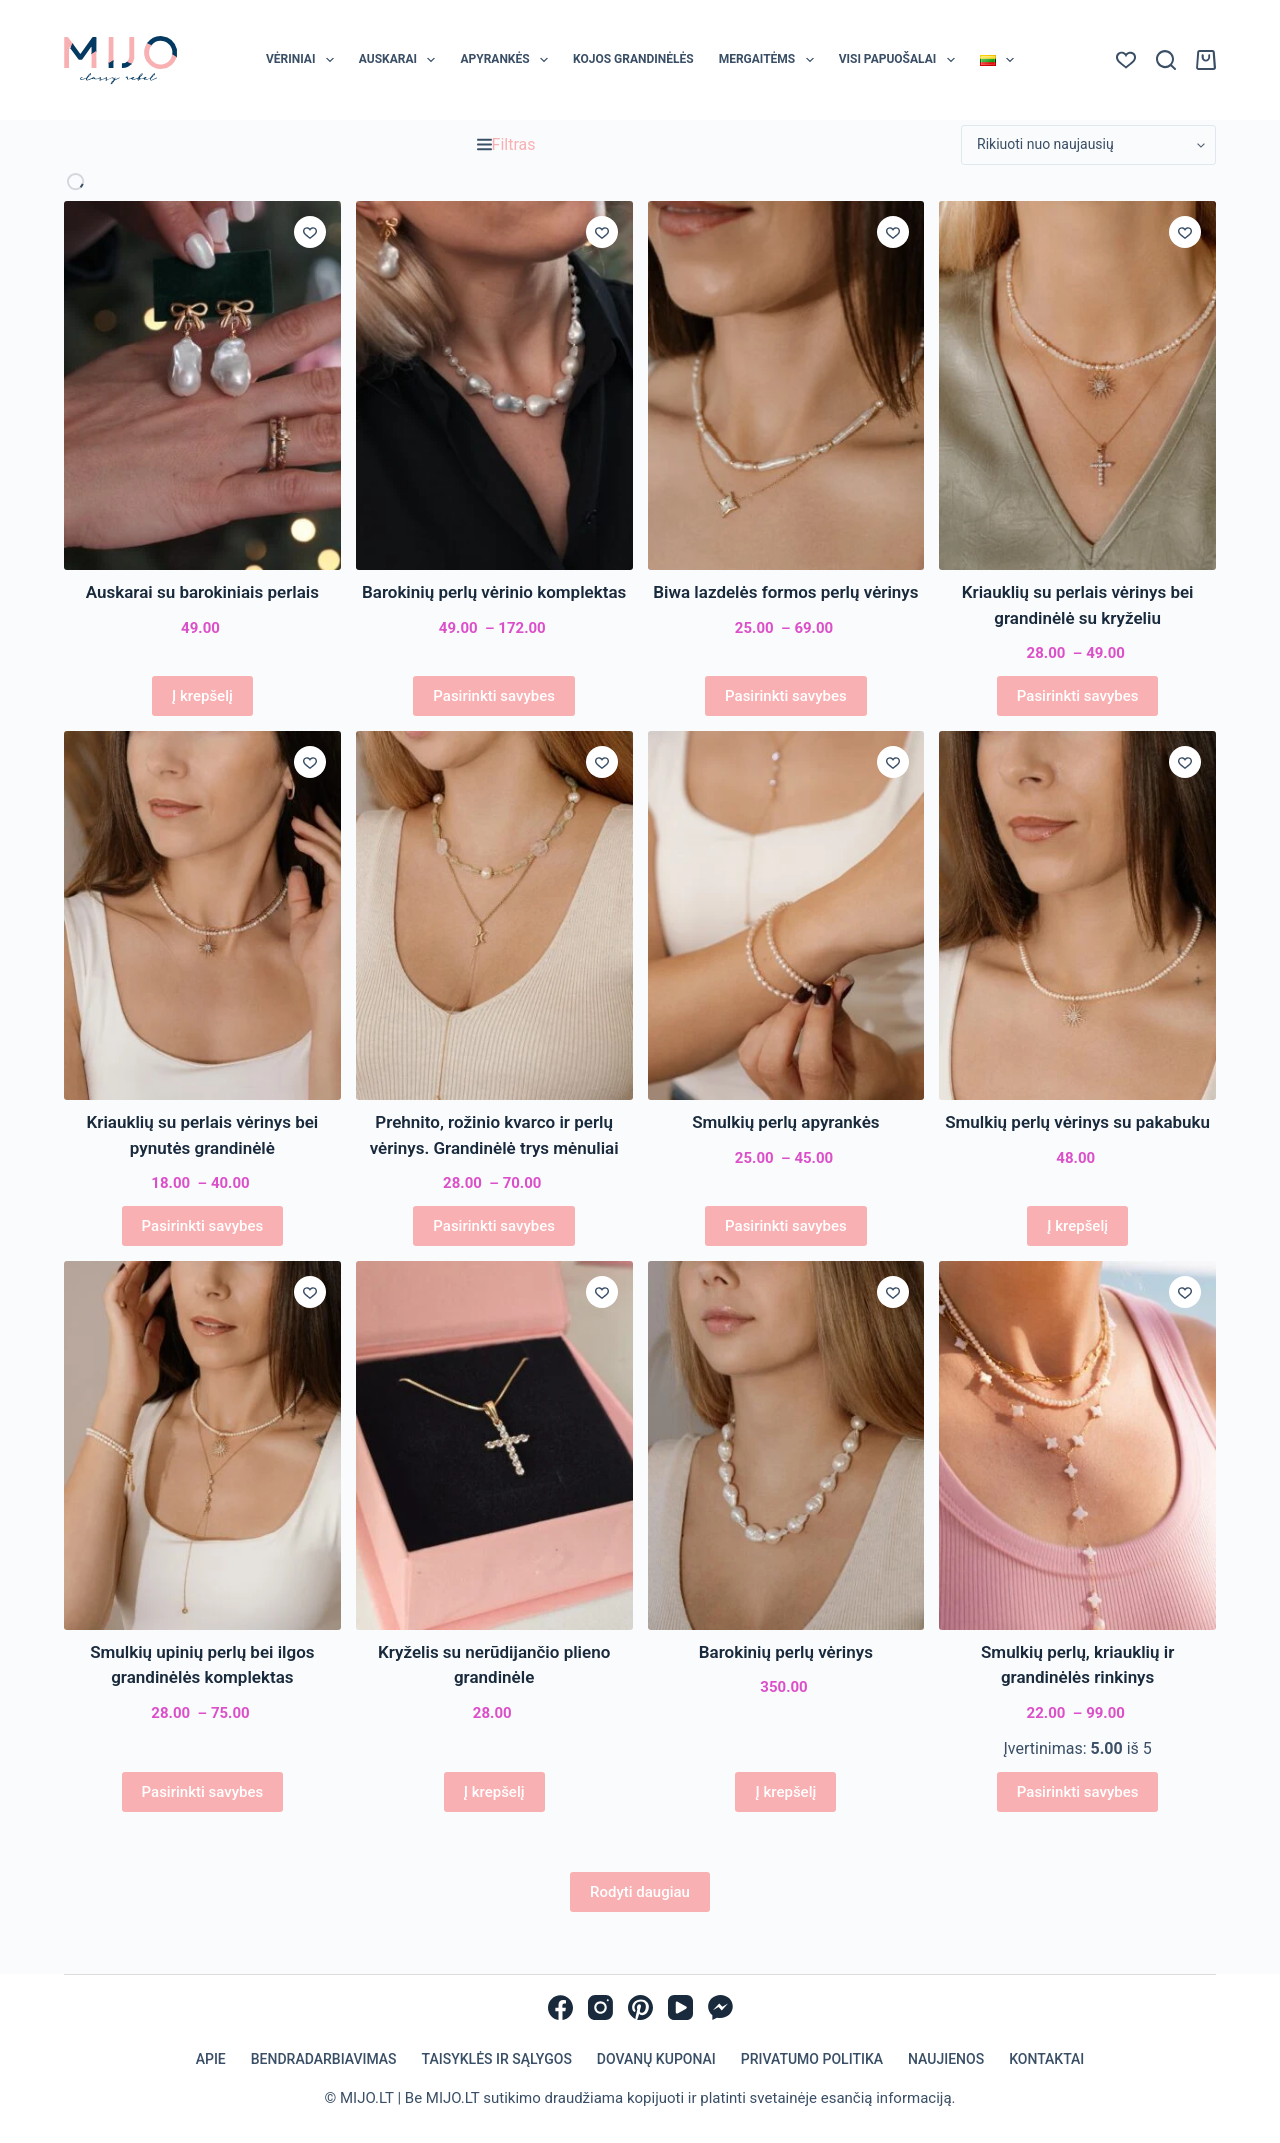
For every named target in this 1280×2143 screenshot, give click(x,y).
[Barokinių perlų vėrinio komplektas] (494, 385)
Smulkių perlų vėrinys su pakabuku (1077, 1122)
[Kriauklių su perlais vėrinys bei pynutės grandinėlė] (202, 915)
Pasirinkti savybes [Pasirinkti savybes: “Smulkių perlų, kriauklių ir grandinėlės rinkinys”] (1078, 1792)
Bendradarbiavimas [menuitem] (324, 2059)
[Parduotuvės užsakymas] (1088, 145)
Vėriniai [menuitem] (304, 60)
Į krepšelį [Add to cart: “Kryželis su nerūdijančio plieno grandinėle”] (494, 1792)
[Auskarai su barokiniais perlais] (202, 385)
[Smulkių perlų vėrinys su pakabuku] (1077, 915)
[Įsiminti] (310, 232)
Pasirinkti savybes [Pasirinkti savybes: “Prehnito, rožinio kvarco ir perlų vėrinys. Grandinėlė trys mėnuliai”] (494, 1226)
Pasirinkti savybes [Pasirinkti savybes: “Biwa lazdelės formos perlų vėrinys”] (786, 696)
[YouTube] (680, 2007)
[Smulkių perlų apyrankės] (786, 915)
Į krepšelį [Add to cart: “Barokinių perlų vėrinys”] (785, 1792)
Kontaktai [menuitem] (1046, 2059)
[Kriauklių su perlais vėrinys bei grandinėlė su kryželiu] (1077, 385)
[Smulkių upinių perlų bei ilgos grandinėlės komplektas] (202, 1445)
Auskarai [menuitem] (401, 60)
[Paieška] (1166, 60)
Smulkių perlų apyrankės (785, 1122)
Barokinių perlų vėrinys (786, 1652)
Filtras (506, 144)
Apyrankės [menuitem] (508, 60)
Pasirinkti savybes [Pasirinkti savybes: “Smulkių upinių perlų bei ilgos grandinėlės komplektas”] (203, 1792)
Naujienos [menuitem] (946, 2059)
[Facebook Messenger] (720, 2007)
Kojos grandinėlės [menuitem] (633, 59)
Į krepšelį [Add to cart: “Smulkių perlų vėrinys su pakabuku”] (1077, 1226)
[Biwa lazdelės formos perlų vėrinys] (786, 385)
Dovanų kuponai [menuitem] (656, 2059)
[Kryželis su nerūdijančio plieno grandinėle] (494, 1445)
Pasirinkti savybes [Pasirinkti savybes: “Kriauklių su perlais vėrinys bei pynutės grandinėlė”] (203, 1226)
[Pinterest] (640, 2007)
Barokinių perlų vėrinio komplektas (494, 592)
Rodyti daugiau (640, 1892)
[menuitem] (996, 60)
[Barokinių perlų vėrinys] (786, 1445)
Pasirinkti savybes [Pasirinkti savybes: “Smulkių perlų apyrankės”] (786, 1226)
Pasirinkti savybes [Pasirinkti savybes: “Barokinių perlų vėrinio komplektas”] (494, 696)
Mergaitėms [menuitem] (770, 60)
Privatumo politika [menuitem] (812, 2059)
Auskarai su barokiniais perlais (202, 592)
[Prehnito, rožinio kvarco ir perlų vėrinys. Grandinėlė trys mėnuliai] (494, 915)
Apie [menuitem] (211, 2059)
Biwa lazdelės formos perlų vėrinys (785, 592)
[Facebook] (560, 2007)
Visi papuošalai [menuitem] (901, 60)
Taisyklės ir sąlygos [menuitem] (497, 2059)
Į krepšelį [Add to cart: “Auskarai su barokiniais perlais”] (202, 696)
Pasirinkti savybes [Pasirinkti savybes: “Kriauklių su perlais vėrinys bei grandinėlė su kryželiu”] (1078, 696)
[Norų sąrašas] (1126, 60)
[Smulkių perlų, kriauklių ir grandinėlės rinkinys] (1077, 1445)
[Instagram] (600, 2007)
